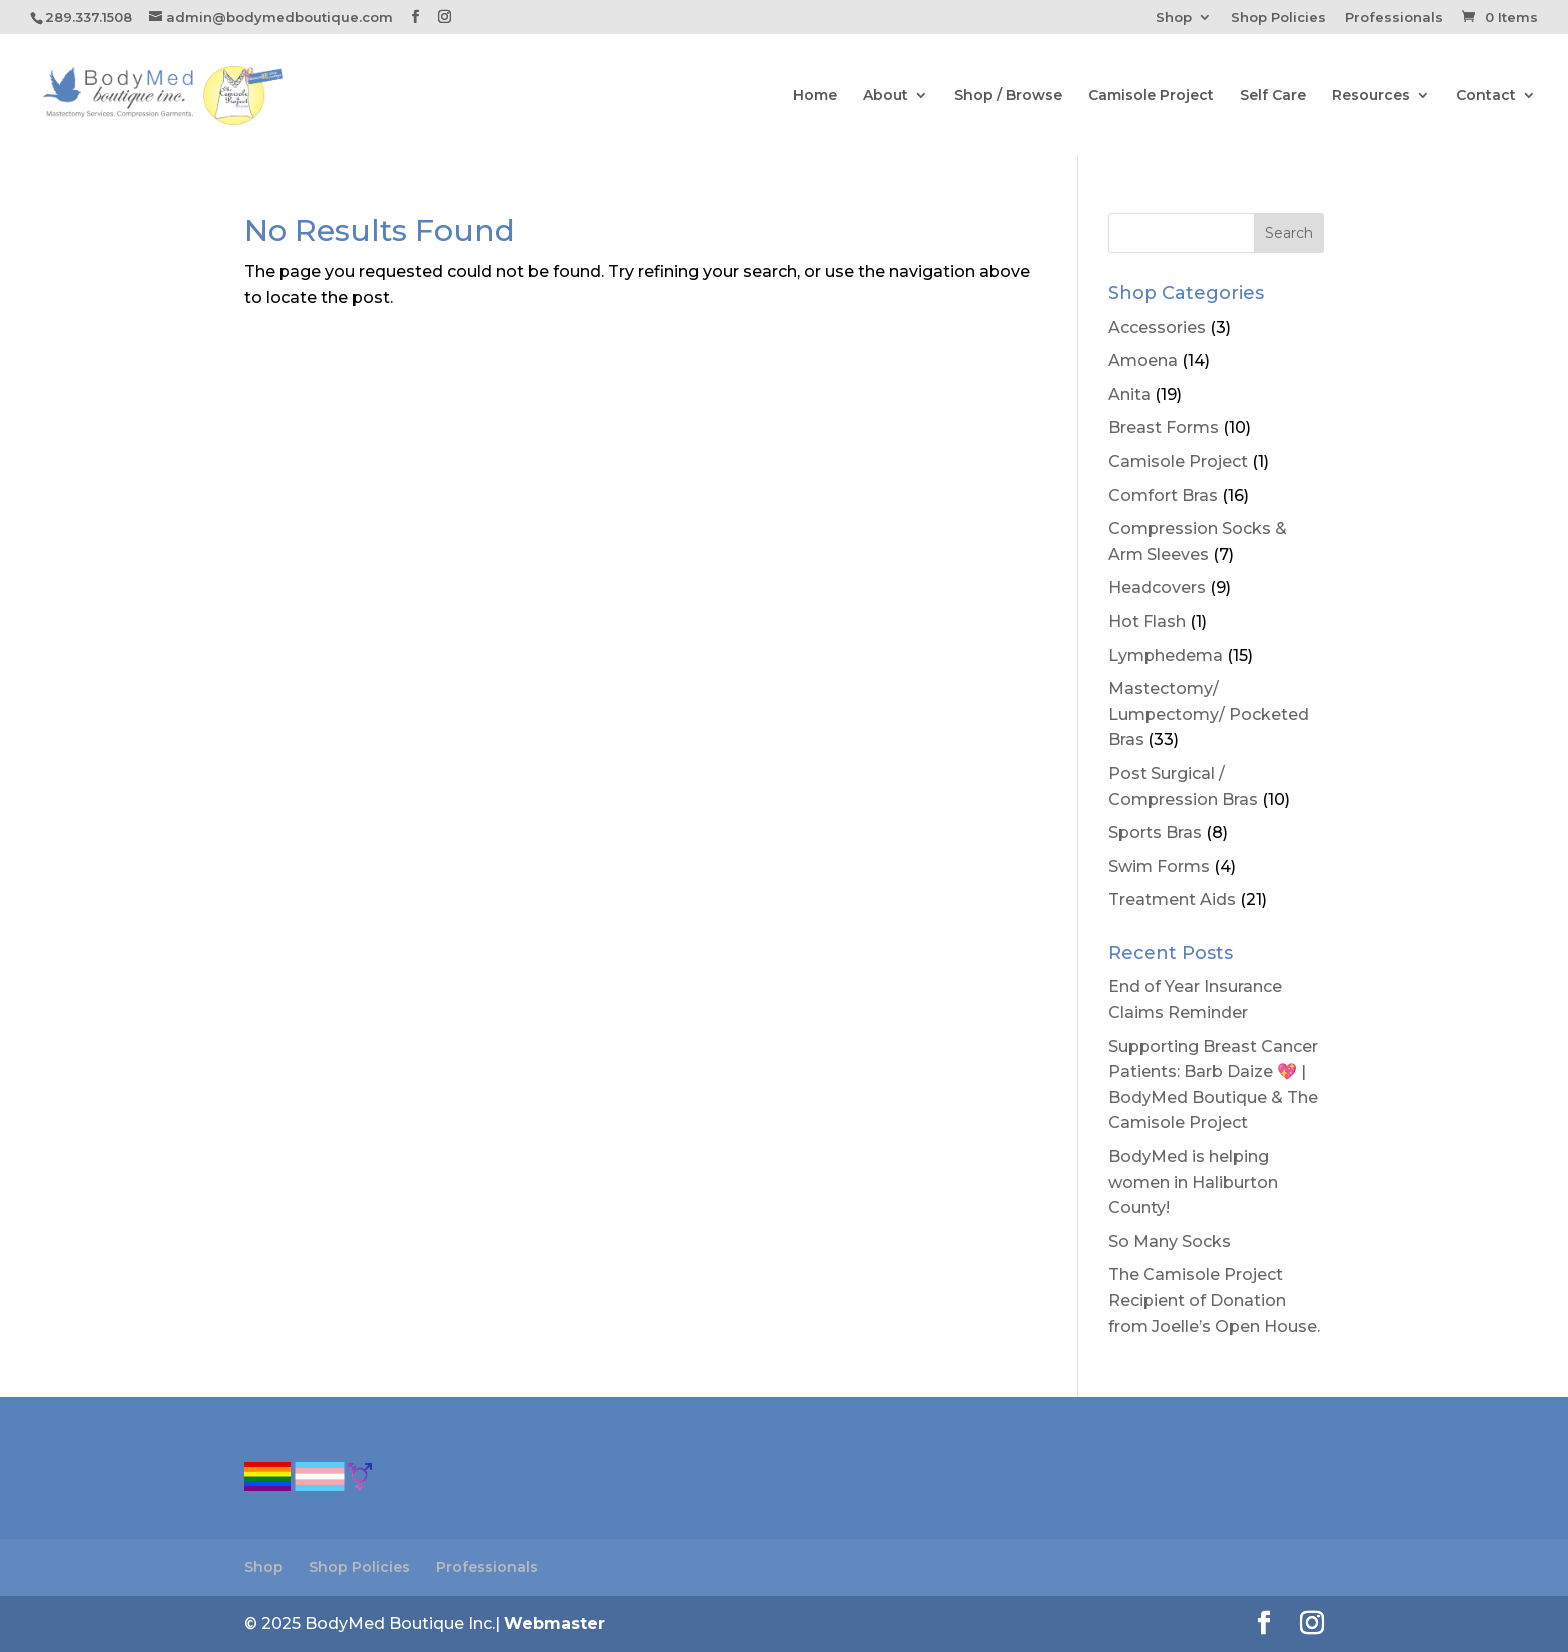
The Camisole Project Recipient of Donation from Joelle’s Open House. (1214, 1300)
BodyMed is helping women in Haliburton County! (1193, 1182)
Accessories (1157, 327)
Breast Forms (1163, 427)
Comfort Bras (1163, 495)
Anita (1129, 394)
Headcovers (1157, 587)
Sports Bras (1155, 832)
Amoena (1143, 360)
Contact (1486, 96)
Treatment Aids (1172, 899)
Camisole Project (1151, 96)
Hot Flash (1147, 621)
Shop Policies (1278, 18)
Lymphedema (1165, 655)
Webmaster (554, 1623)
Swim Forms (1159, 866)
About (885, 96)
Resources (1371, 96)
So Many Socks (1169, 1241)
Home (815, 96)
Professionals (1394, 18)
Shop (1174, 18)
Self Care (1273, 96)
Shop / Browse (1008, 96)
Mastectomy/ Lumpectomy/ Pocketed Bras (1208, 714)
